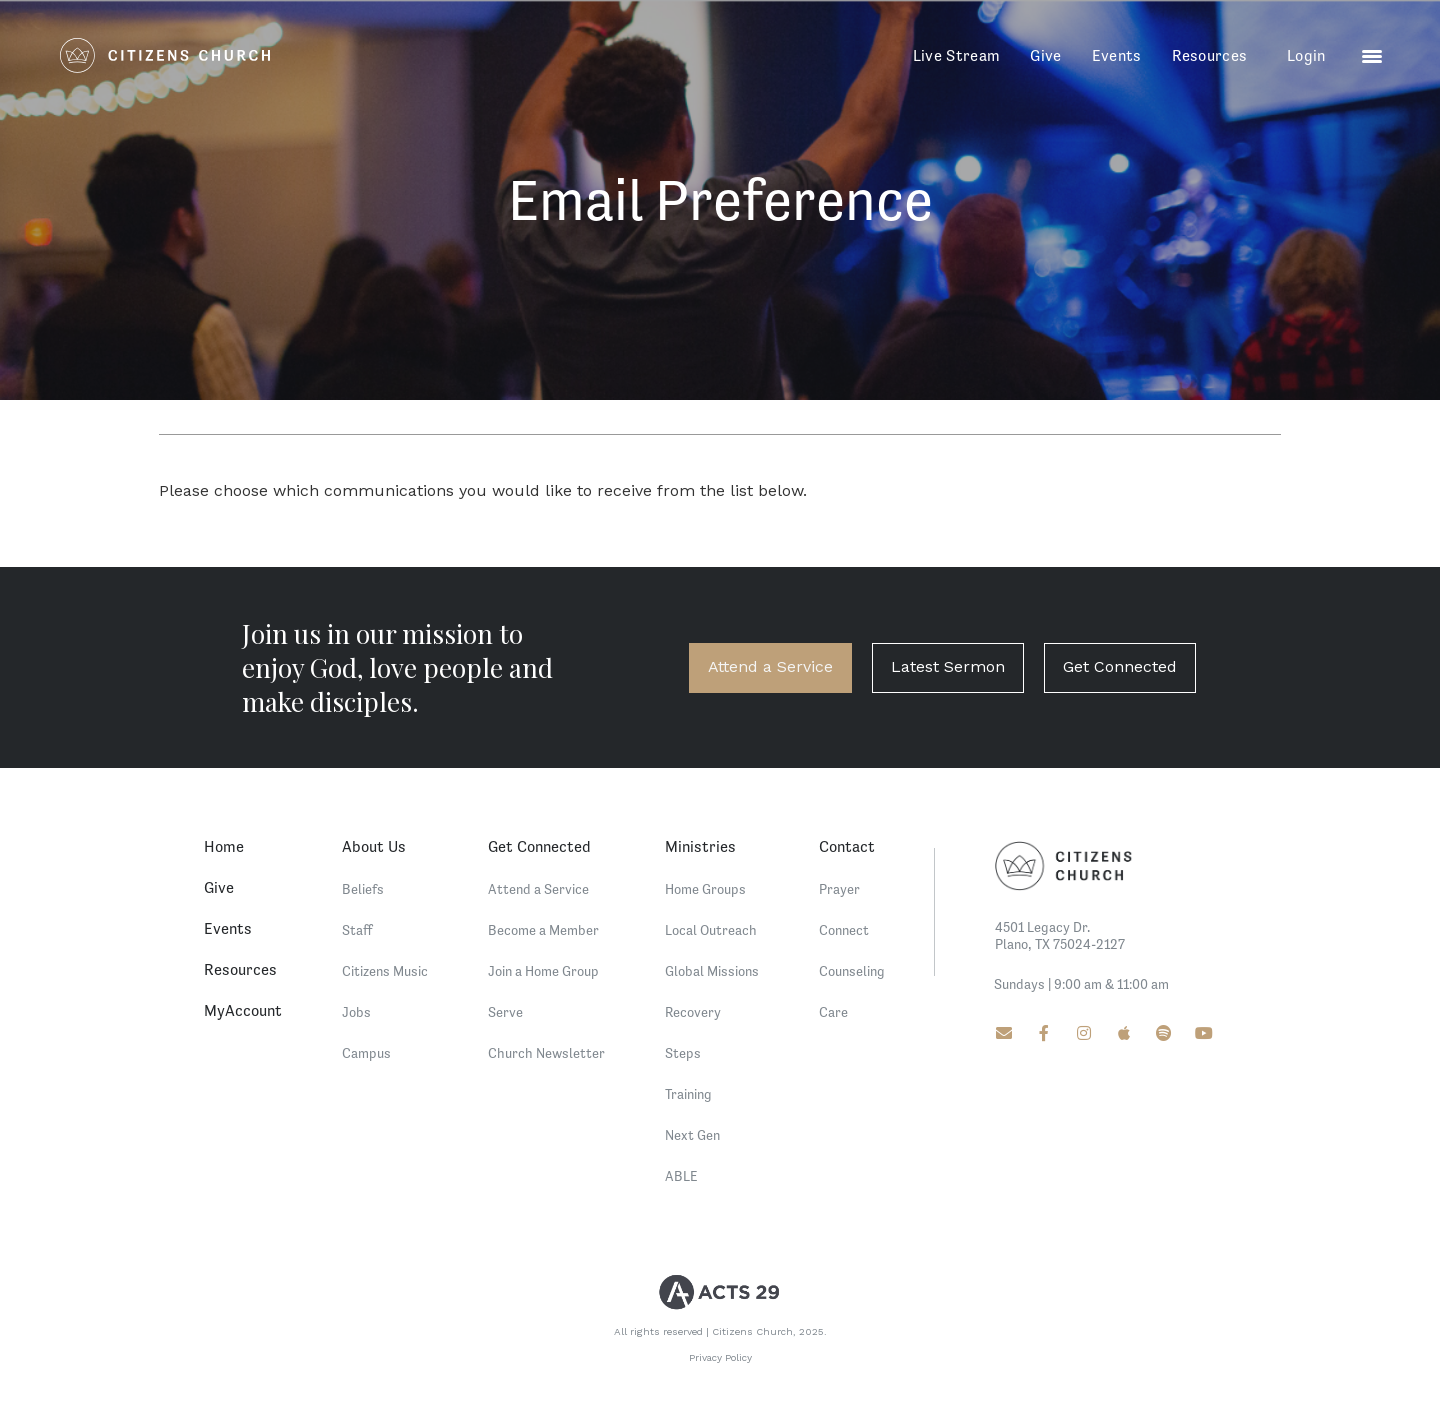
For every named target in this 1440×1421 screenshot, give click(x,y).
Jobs (356, 1012)
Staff (357, 930)
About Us (374, 846)
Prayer (839, 889)
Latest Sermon (948, 666)
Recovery (693, 1012)
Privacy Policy (720, 1357)
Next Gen (692, 1135)
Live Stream (957, 55)
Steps (683, 1053)
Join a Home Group (543, 971)
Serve (505, 1012)
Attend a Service (770, 666)
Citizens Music (385, 971)
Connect (844, 930)
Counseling (852, 971)
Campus (366, 1053)
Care (833, 1012)
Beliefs (363, 889)
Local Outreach (711, 930)
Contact (847, 846)
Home (224, 846)
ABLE (681, 1176)
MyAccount (243, 1010)
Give (1045, 55)
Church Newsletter (546, 1053)
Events (1117, 55)
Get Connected (1120, 666)
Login (1306, 55)
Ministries (700, 846)
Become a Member (543, 930)
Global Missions (712, 971)
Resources (1210, 55)
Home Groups (705, 889)
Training (688, 1094)
